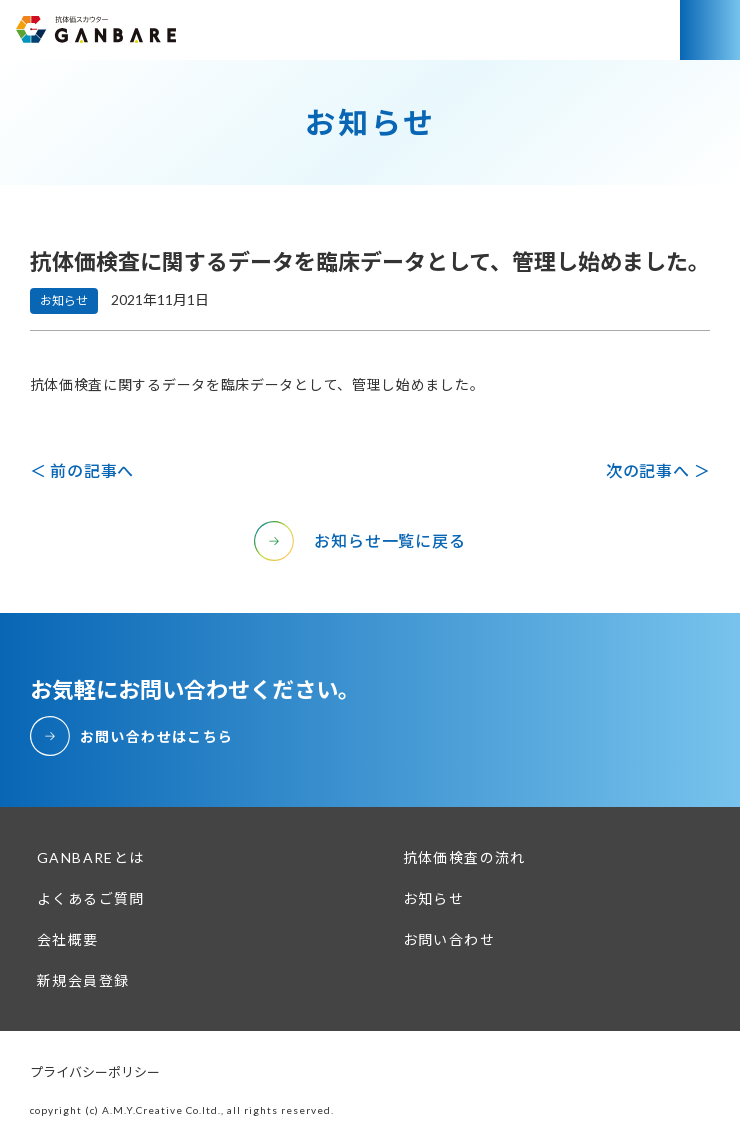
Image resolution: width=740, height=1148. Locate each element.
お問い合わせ (449, 939)
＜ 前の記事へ (82, 470)
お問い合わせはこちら (157, 736)
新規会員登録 (83, 980)
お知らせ (434, 898)
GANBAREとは (91, 857)
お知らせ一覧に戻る (389, 540)
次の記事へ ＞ (658, 470)
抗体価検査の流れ (464, 857)
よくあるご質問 (91, 898)
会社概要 (68, 939)
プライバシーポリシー (95, 1072)
